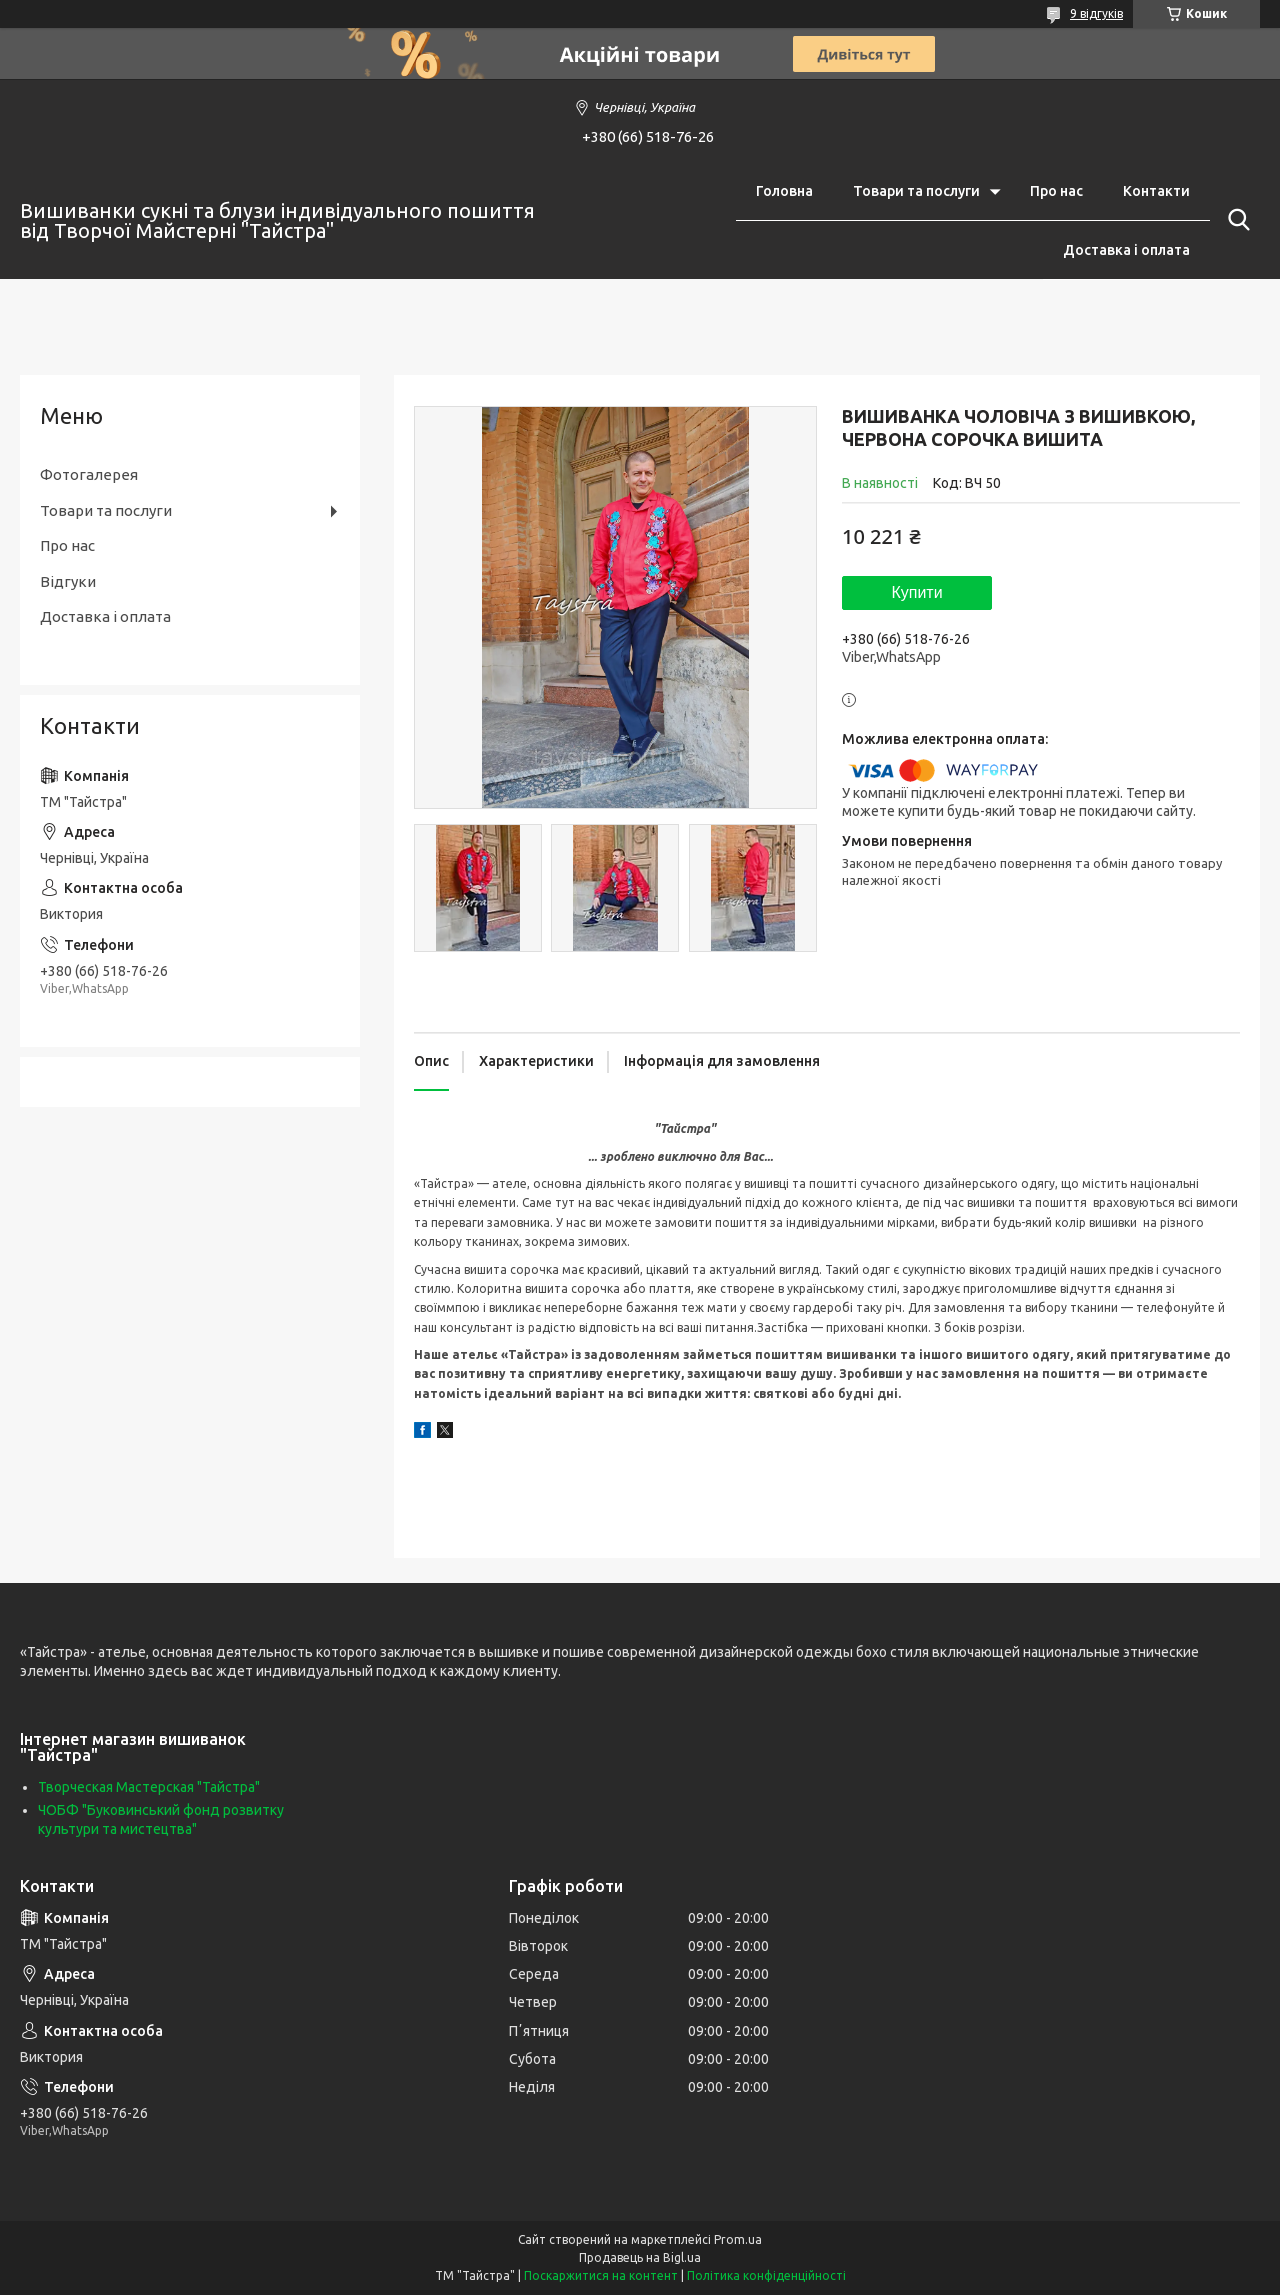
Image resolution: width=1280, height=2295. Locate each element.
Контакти (1156, 191)
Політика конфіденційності (766, 2275)
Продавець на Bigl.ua (640, 2257)
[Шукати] (1235, 220)
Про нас (1056, 191)
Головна (784, 191)
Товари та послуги (916, 191)
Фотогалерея (89, 474)
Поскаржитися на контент (601, 2275)
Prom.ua (738, 2239)
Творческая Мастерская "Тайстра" (149, 1787)
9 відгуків (1096, 13)
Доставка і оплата (1126, 250)
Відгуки (68, 581)
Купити (916, 592)
